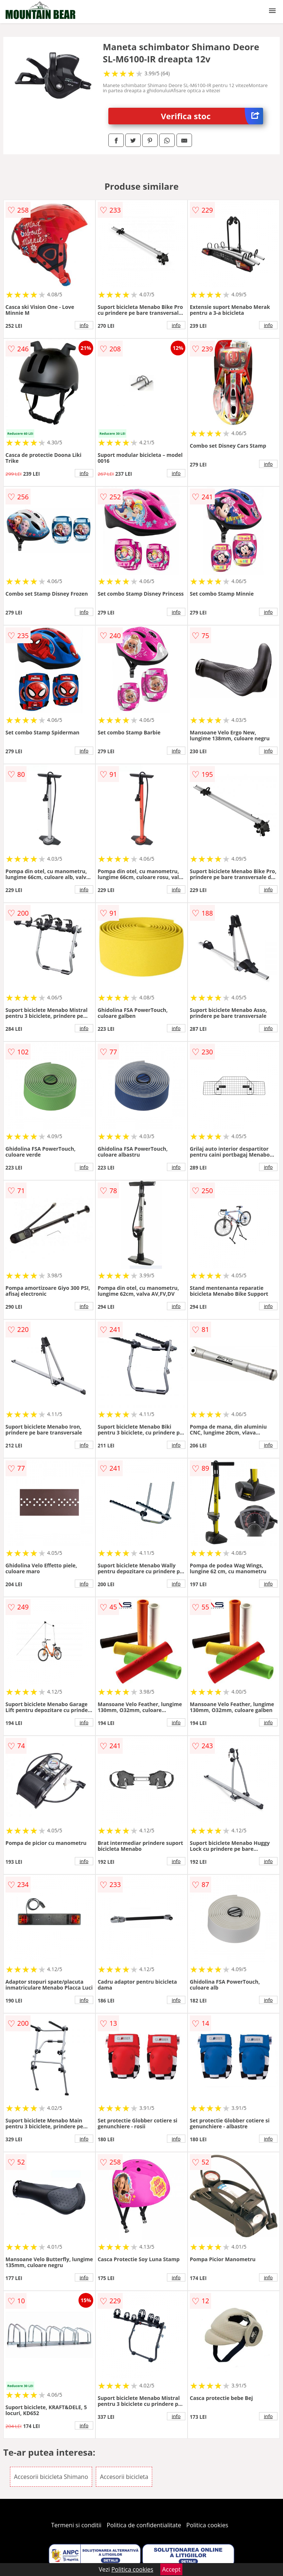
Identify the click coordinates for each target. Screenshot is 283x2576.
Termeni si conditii (76, 2525)
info (84, 325)
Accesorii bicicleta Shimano (51, 2477)
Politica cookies (207, 2525)
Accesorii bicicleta (124, 2477)
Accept (171, 2569)
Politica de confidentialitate (144, 2525)
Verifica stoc (212, 116)
